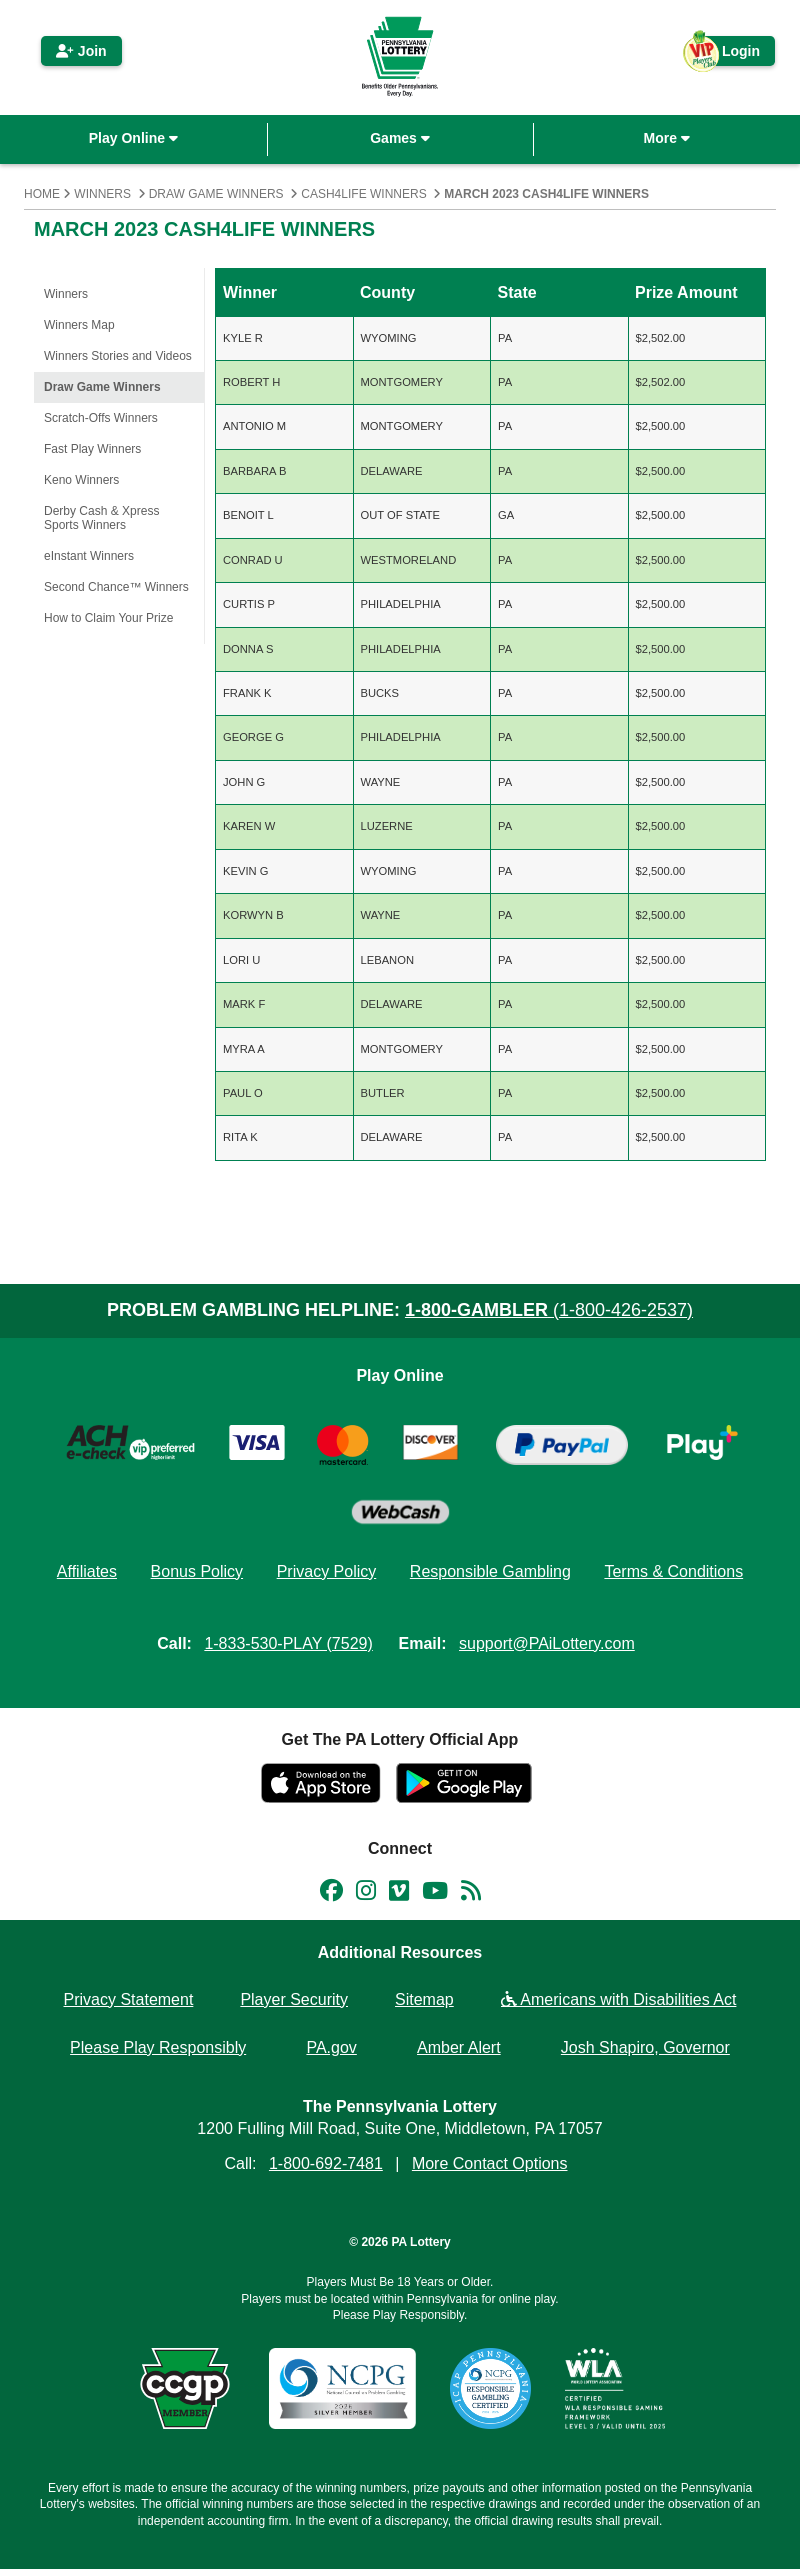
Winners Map (79, 325)
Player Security (294, 1999)
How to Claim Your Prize (108, 618)
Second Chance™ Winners (116, 587)
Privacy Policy (327, 1571)
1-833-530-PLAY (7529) (288, 1643)
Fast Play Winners (92, 449)
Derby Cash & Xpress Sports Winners (101, 518)
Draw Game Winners (216, 194)
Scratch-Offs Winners (101, 418)
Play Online (133, 138)
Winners (102, 194)
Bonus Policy (197, 1571)
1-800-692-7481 (326, 2163)
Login (731, 54)
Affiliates (87, 1571)
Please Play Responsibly (158, 2047)
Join (81, 51)
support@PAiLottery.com (547, 1643)
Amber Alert (459, 2047)
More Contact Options (490, 2163)
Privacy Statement (129, 1999)
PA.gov (331, 2047)
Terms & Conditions (673, 1571)
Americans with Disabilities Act (619, 1999)
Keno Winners (81, 480)
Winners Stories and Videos (118, 356)
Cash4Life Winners (363, 194)
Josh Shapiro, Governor (645, 2047)
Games (400, 138)
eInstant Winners (89, 556)
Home (42, 194)
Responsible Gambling (490, 1571)
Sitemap (424, 1999)
